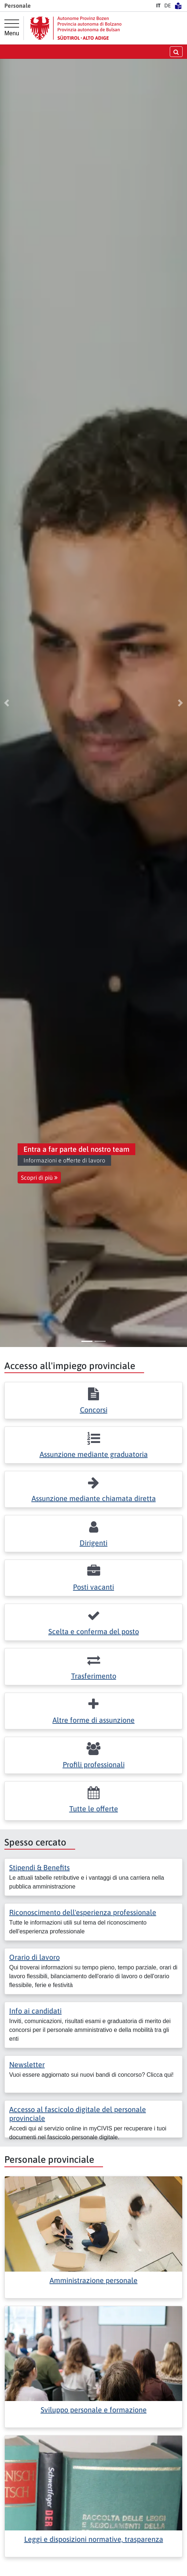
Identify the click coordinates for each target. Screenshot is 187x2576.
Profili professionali (94, 1764)
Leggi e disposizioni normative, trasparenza (93, 2539)
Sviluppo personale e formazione (94, 2409)
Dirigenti (93, 1543)
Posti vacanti (93, 1587)
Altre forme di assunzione (93, 1720)
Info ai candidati (35, 2011)
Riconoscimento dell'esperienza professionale (82, 1912)
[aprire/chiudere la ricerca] (176, 51)
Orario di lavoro (34, 1957)
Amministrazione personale (94, 2280)
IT (158, 5)
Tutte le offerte (93, 1808)
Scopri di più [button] (39, 1177)
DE (167, 5)
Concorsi (93, 1409)
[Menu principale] (11, 28)
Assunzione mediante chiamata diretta (94, 1498)
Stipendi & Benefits (39, 1867)
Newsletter (27, 2064)
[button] (6, 703)
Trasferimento (93, 1676)
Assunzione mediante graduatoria (94, 1454)
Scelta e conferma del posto (93, 1631)
